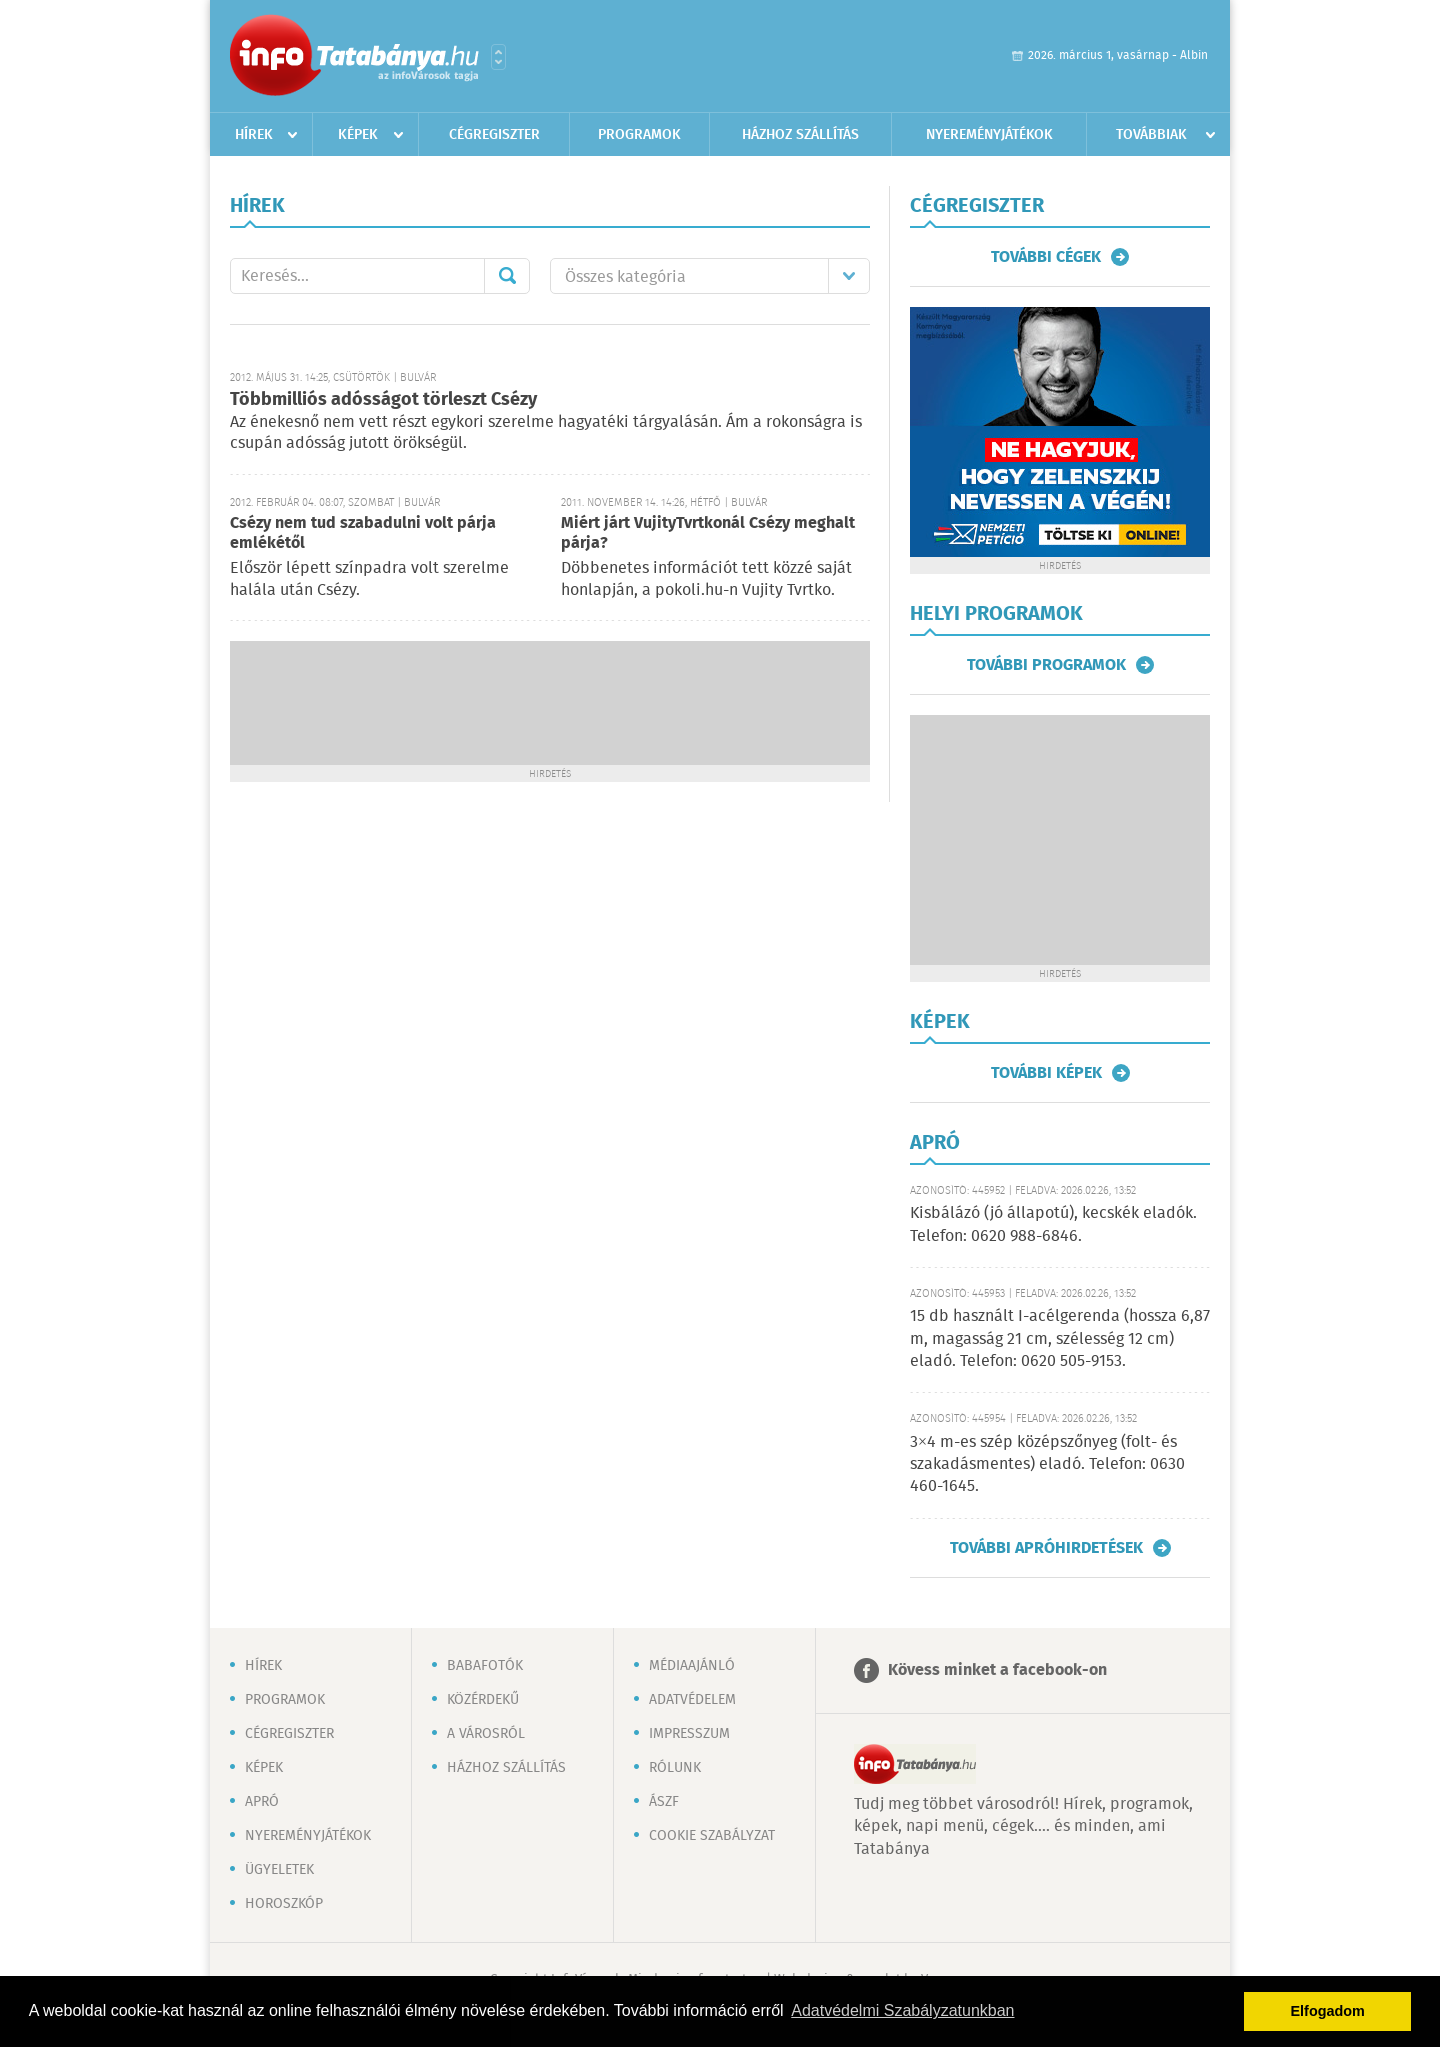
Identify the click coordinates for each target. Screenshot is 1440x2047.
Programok (639, 135)
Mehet (507, 276)
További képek (1046, 1073)
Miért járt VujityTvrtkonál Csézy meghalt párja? (708, 533)
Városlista (498, 57)
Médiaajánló (692, 1666)
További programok (1046, 665)
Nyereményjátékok (989, 135)
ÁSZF (664, 1802)
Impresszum (689, 1734)
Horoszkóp (284, 1904)
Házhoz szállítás (800, 135)
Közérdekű (483, 1700)
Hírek (254, 135)
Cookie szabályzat (712, 1836)
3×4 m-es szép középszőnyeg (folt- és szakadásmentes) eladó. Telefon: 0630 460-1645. (1047, 1465)
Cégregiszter (494, 135)
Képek (358, 135)
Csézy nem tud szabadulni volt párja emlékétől (363, 533)
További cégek (1046, 257)
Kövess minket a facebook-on (997, 1670)
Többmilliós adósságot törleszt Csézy (383, 400)
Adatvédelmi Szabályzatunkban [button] (902, 2010)
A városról (486, 1734)
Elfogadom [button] (1328, 2011)
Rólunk (675, 1768)
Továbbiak (1151, 135)
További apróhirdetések (1046, 1548)
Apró (262, 1802)
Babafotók (485, 1666)
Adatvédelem (692, 1700)
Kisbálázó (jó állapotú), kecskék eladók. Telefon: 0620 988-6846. (1053, 1224)
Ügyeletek (279, 1870)
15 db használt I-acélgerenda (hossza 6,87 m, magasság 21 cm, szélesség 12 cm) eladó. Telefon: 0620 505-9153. (1060, 1339)
